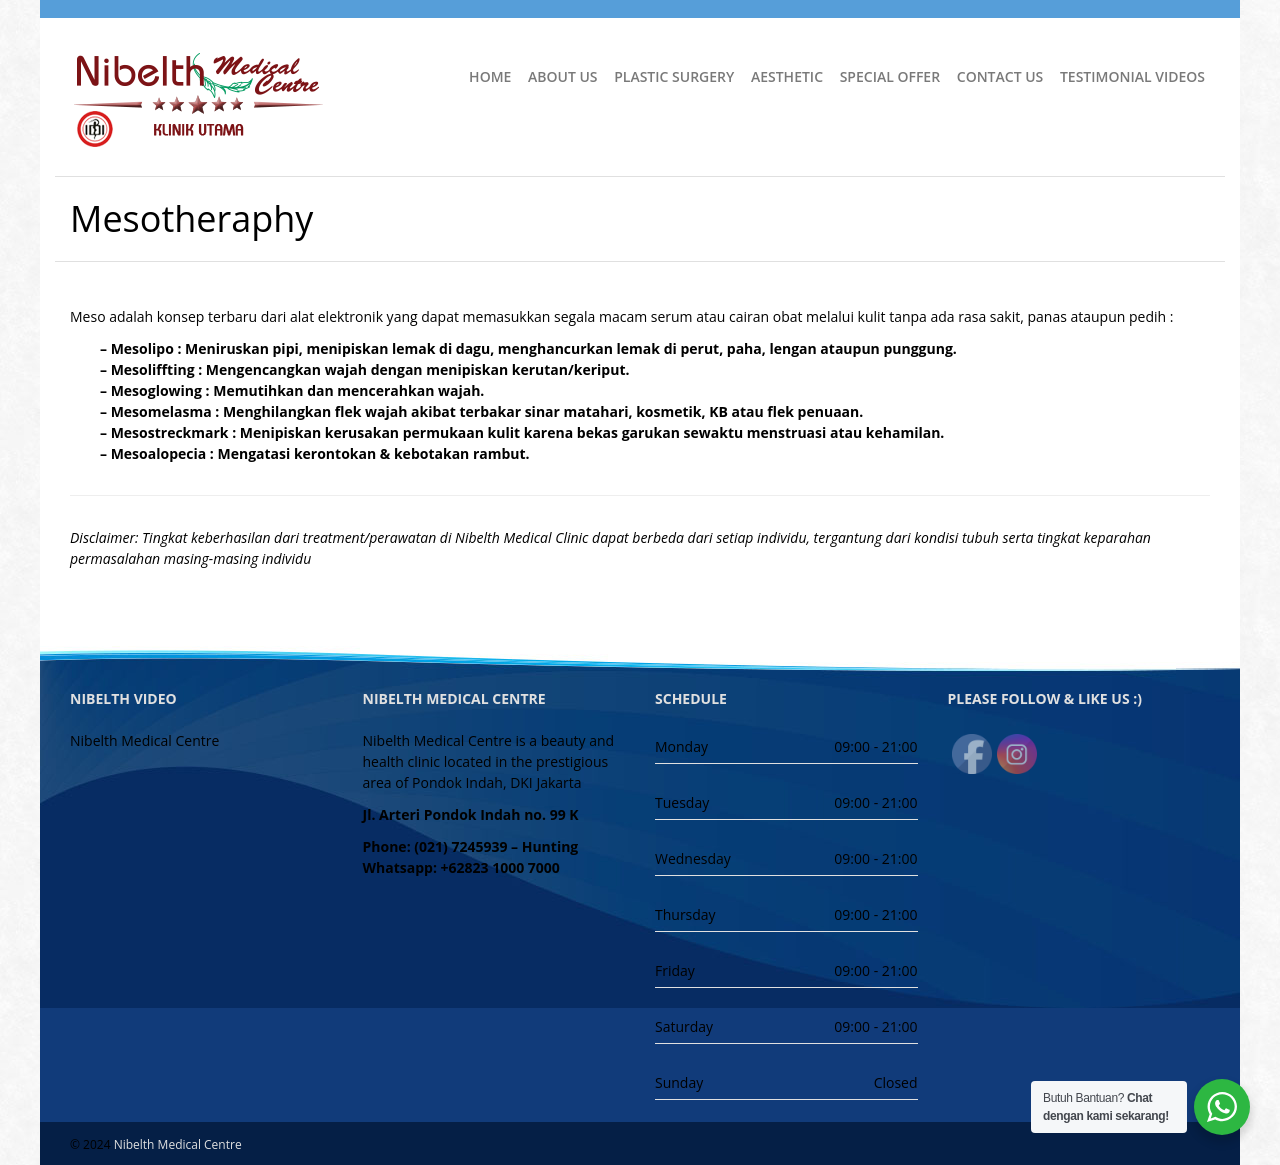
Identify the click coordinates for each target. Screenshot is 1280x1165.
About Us (563, 76)
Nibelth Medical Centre (178, 1144)
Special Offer (890, 76)
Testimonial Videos (1132, 76)
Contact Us (1000, 76)
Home (490, 76)
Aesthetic (787, 76)
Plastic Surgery (674, 76)
